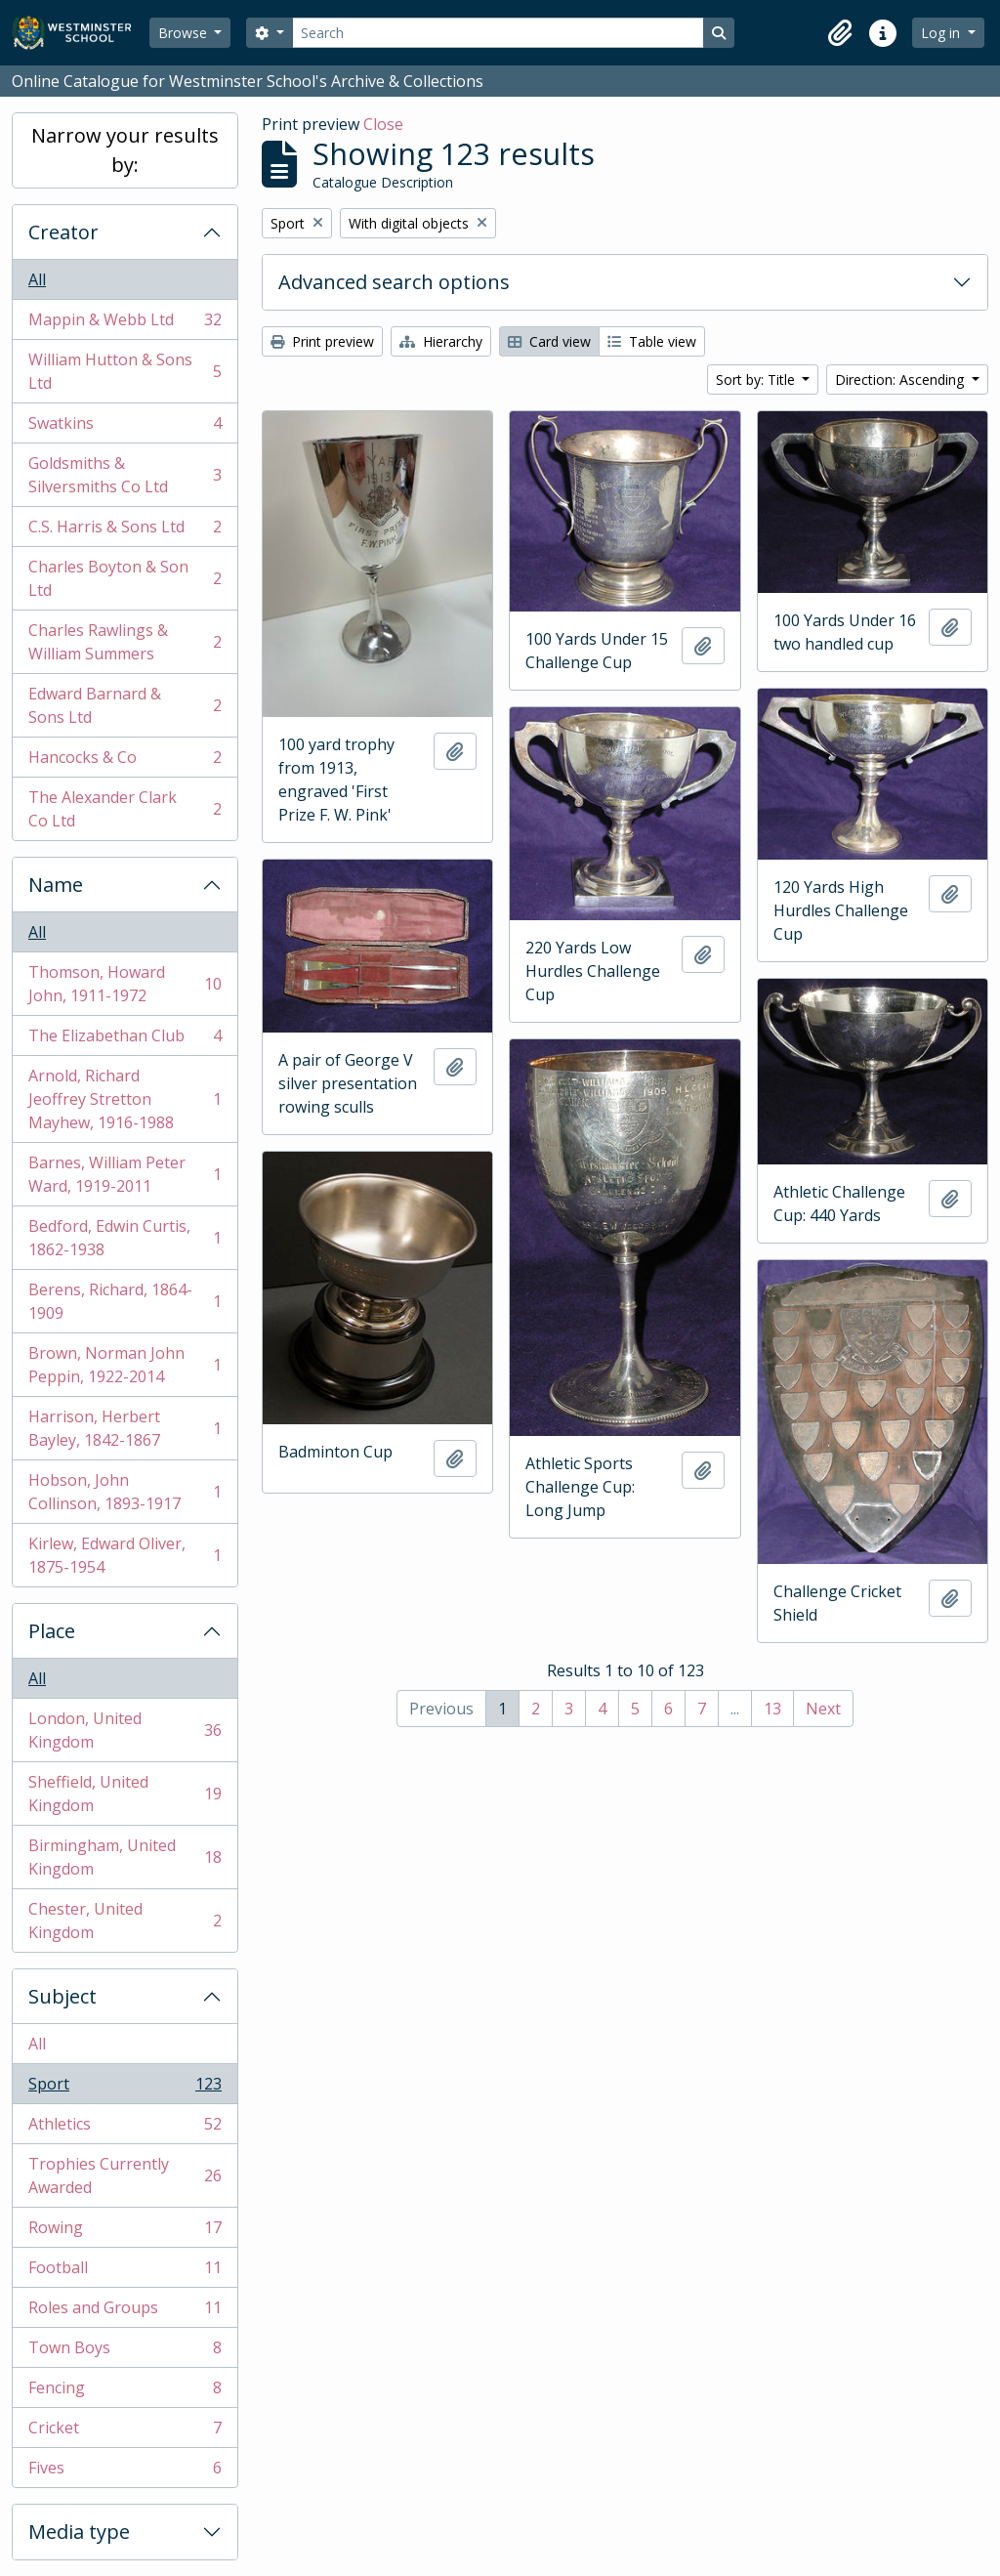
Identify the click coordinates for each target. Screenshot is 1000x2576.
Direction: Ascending (901, 379)
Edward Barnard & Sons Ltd (124, 705)
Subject (62, 1996)
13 (772, 1708)
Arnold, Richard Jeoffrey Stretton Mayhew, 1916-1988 (124, 1099)
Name (55, 884)
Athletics (124, 2128)
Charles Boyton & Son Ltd (124, 578)
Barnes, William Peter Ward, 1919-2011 (124, 1174)
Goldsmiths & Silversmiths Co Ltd (124, 474)
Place (51, 1631)
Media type (79, 2531)
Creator (63, 232)
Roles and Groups (124, 2312)
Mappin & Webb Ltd (124, 324)
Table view (651, 341)
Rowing (124, 2232)
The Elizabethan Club (124, 1040)
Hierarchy (440, 341)
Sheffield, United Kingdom (124, 1793)
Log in (942, 32)
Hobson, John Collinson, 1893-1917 (124, 1491)
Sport (124, 2088)
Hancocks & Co (124, 761)
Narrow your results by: (125, 150)
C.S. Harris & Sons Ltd (124, 531)
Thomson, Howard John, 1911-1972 (124, 983)
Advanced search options (394, 282)
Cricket (124, 2432)
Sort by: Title (757, 379)
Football (124, 2272)
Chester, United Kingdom (124, 1920)
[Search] (498, 33)
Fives (124, 2471)
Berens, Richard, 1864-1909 (124, 1301)
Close (383, 124)
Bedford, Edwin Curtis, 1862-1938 (124, 1237)
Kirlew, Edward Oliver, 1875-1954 (124, 1555)
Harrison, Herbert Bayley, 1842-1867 (124, 1428)
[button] (839, 33)
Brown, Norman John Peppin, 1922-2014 (124, 1364)
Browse (184, 32)
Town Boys (124, 2352)
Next (823, 1708)
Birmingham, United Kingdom (124, 1857)
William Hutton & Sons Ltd (124, 371)
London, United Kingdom (124, 1730)
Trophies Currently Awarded (124, 2175)
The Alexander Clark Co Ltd (124, 808)
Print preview (322, 341)
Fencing (124, 2392)
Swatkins (124, 427)
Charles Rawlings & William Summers (124, 641)
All (37, 279)
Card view (549, 341)
